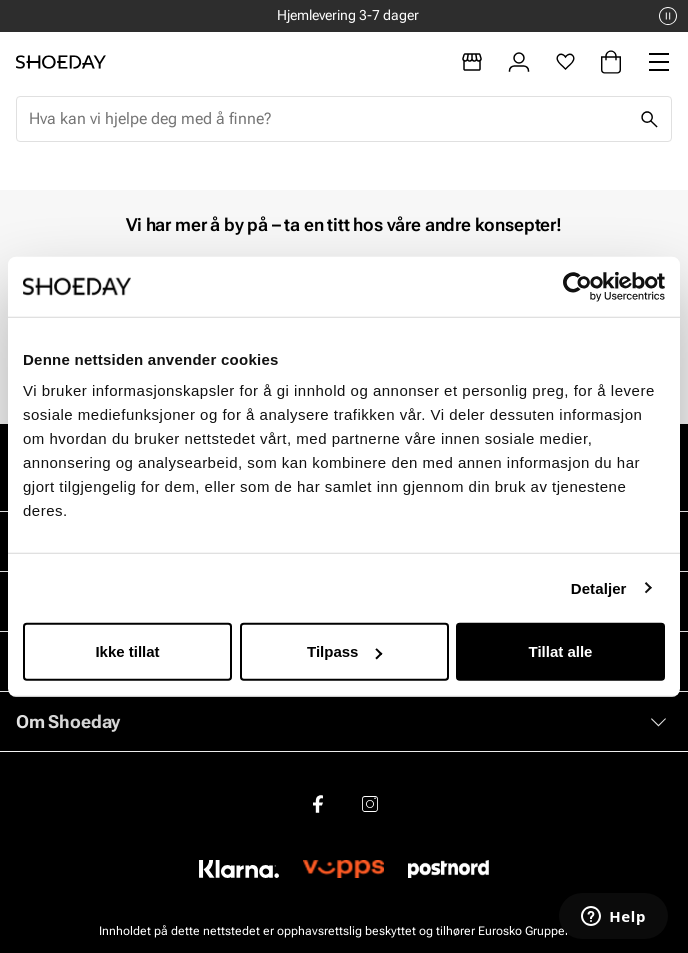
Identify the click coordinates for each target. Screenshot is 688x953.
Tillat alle (561, 651)
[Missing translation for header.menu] (659, 62)
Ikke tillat (127, 651)
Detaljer (599, 587)
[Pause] (668, 16)
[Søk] (649, 119)
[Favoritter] (565, 62)
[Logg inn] (519, 62)
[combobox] (328, 119)
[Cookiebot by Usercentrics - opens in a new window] (577, 286)
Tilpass (344, 651)
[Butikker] (472, 62)
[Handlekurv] (611, 62)
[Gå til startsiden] (61, 62)
